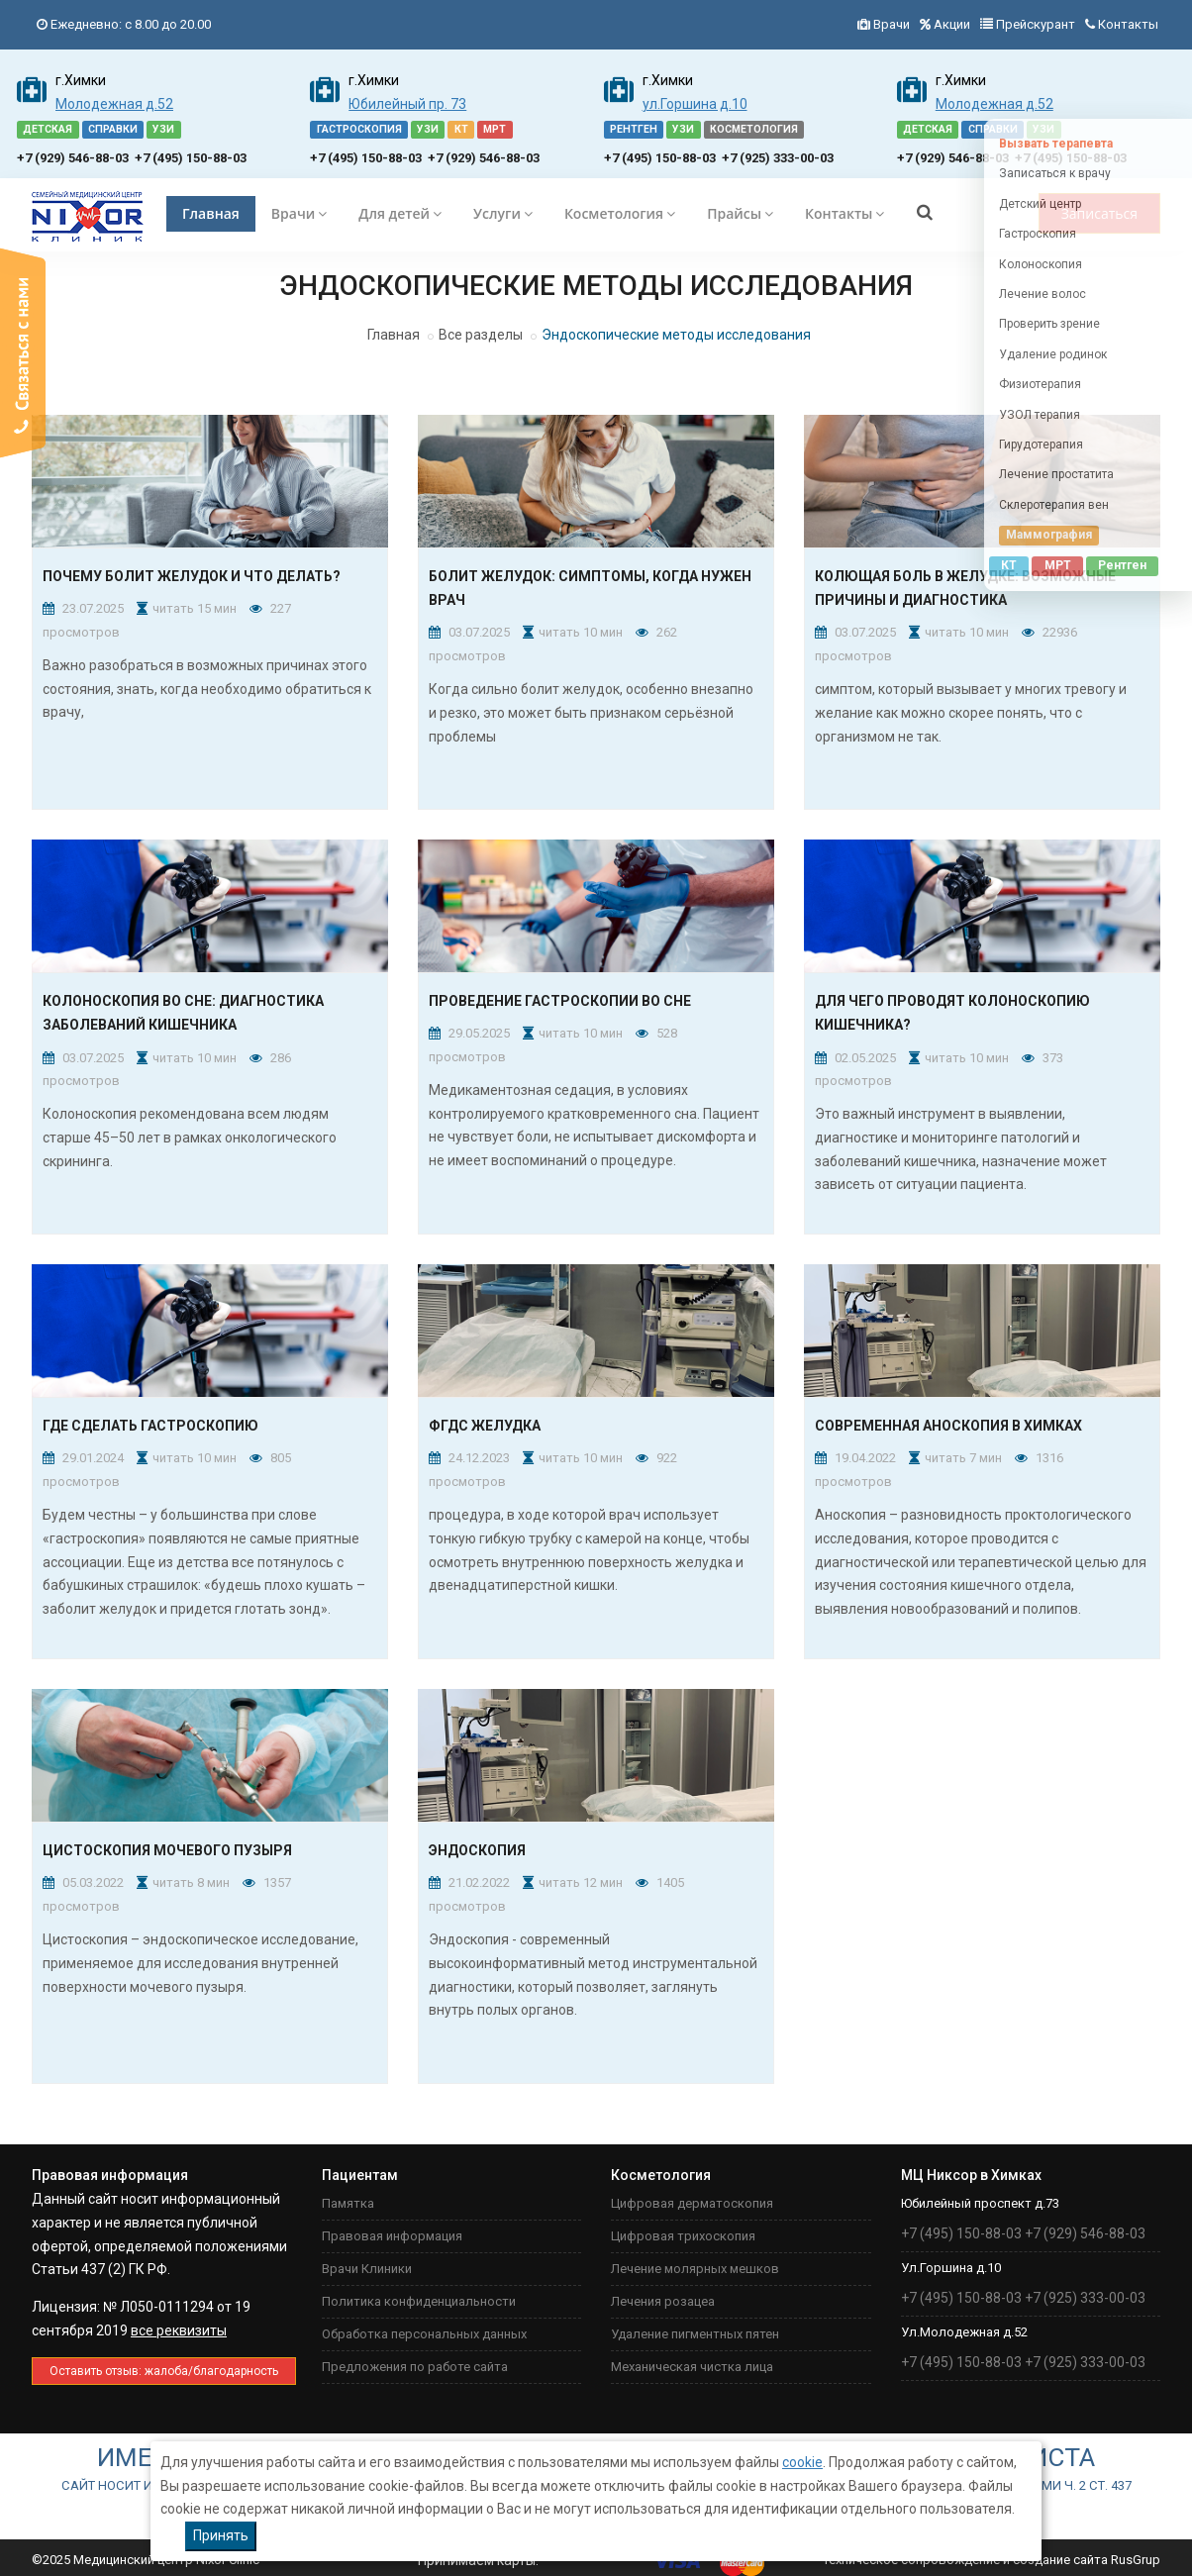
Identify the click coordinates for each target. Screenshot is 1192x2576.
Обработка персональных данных (424, 2334)
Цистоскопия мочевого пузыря (167, 1850)
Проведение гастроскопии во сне (560, 1001)
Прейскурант (1035, 24)
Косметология (619, 213)
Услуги (503, 213)
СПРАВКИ (113, 129)
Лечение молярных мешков (695, 2268)
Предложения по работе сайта (415, 2366)
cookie (802, 2462)
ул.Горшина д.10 (695, 104)
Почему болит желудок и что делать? (192, 576)
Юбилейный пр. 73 (407, 104)
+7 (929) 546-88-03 (73, 157)
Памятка (348, 2203)
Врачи (891, 24)
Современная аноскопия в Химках (948, 1426)
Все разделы (481, 335)
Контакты (1128, 24)
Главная (211, 213)
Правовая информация (392, 2236)
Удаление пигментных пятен (695, 2334)
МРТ (494, 129)
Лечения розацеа (663, 2301)
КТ (461, 129)
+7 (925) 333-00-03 (778, 157)
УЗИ (163, 129)
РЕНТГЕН (633, 129)
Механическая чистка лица (692, 2366)
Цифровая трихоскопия (683, 2236)
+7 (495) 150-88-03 (191, 157)
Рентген (1122, 565)
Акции (952, 24)
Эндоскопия (477, 1850)
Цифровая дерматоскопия (692, 2203)
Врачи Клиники (367, 2268)
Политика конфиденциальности (419, 2301)
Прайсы (740, 213)
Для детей (400, 213)
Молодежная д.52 (114, 104)
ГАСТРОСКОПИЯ (359, 129)
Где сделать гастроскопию (150, 1426)
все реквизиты (179, 2330)
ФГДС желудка (485, 1426)
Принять (220, 2535)
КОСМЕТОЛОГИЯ (754, 129)
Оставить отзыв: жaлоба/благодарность (164, 2371)
